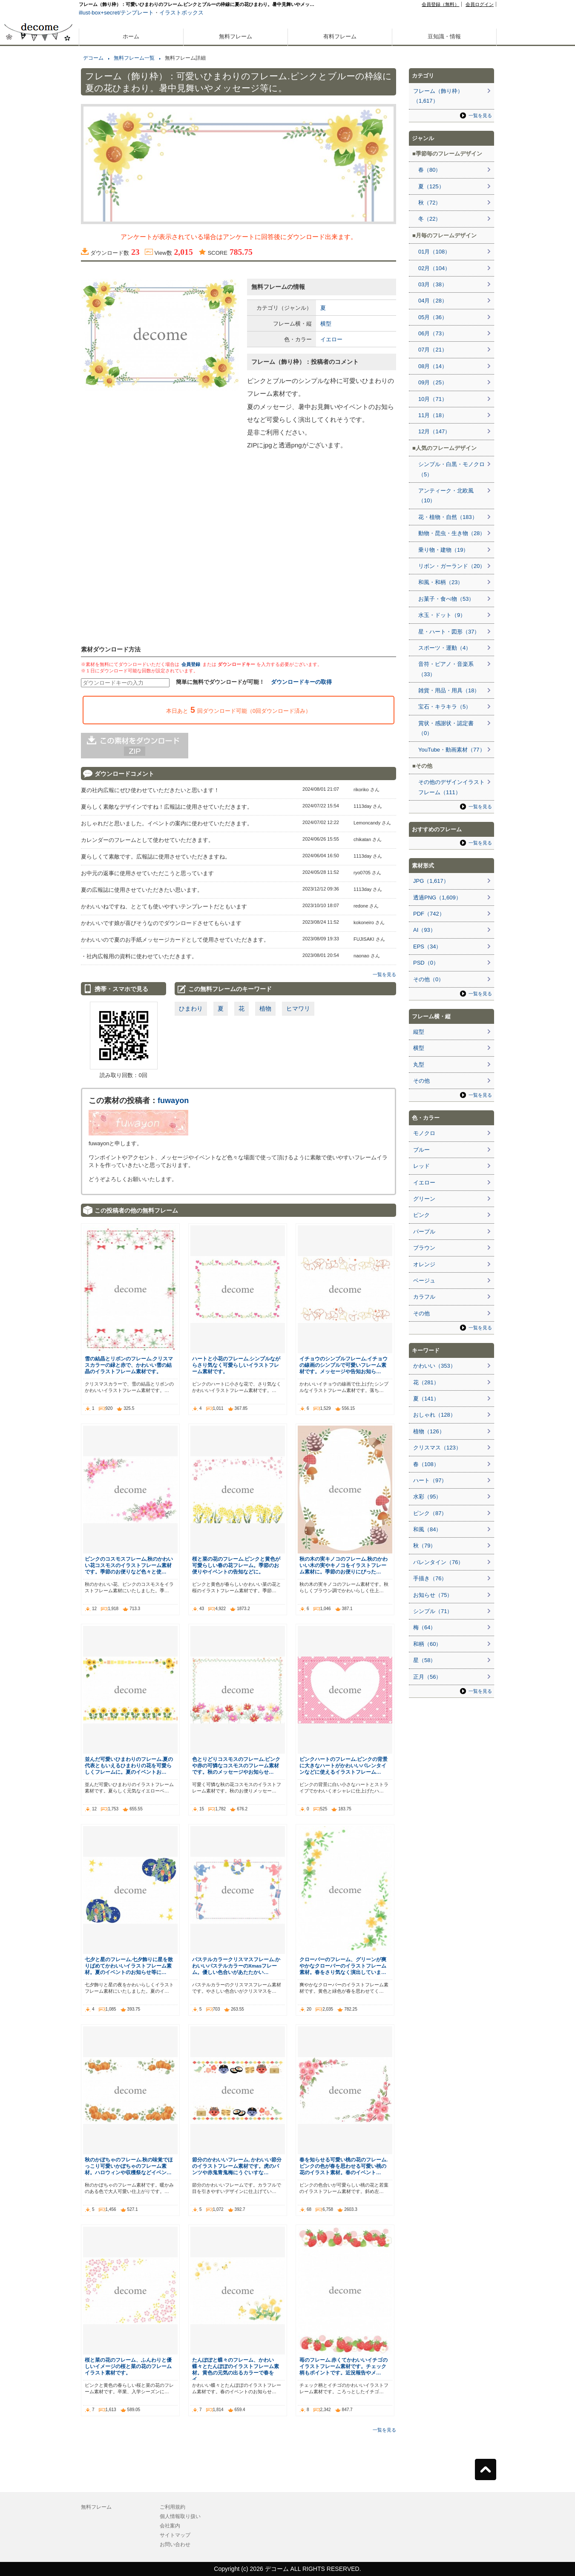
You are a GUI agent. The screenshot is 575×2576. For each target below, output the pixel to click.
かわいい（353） (434, 1366)
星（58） (424, 1660)
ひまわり (191, 1008)
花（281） (426, 1382)
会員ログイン (480, 4)
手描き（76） (430, 1578)
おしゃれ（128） (434, 1415)
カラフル (424, 1297)
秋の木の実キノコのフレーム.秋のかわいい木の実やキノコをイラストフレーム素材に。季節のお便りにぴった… (343, 1565)
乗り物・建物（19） (443, 550)
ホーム (131, 36)
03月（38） (432, 284)
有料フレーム (339, 36)
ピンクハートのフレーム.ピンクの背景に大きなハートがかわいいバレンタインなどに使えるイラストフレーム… (343, 1765)
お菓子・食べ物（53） (446, 599)
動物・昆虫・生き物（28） (451, 533)
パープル (424, 1231)
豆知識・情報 (444, 36)
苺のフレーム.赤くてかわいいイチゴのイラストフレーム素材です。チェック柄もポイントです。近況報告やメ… (343, 2366)
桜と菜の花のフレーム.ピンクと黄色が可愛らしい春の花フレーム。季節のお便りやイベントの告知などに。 (236, 1565)
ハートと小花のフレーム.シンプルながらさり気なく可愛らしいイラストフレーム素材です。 (236, 1365)
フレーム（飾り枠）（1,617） (438, 96)
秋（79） (424, 1545)
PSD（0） (426, 963)
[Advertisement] (38, 306)
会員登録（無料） (440, 4)
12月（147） (434, 431)
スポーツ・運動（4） (444, 648)
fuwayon (173, 1100)
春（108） (426, 1464)
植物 (265, 1008)
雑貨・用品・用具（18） (449, 690)
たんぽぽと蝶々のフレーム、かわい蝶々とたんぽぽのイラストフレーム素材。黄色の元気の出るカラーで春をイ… (235, 2369)
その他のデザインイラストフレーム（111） (451, 787)
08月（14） (432, 366)
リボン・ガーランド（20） (451, 566)
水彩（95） (427, 1496)
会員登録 (190, 664)
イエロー (331, 339)
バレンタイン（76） (438, 1562)
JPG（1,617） (431, 881)
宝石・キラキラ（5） (444, 706)
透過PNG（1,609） (437, 897)
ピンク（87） (430, 1513)
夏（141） (426, 1398)
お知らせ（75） (432, 1595)
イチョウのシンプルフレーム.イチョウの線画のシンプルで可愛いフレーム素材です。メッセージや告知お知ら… (343, 1365)
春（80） (429, 170)
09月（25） (432, 382)
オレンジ (424, 1264)
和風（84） (427, 1529)
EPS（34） (427, 946)
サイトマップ (175, 2535)
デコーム (93, 58)
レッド (421, 1166)
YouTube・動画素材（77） (451, 749)
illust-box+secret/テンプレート (116, 12)
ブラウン (424, 1248)
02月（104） (434, 268)
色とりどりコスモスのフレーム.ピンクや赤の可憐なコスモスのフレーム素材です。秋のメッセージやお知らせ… (236, 1765)
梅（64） (424, 1627)
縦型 (418, 1032)
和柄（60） (427, 1644)
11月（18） (432, 415)
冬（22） (429, 219)
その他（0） (428, 979)
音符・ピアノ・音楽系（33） (446, 669)
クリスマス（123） (437, 1447)
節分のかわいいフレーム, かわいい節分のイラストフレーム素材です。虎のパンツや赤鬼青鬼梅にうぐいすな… (237, 2166)
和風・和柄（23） (440, 582)
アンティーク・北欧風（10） (446, 495)
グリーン (424, 1199)
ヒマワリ (298, 1008)
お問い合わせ (175, 2544)
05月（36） (432, 317)
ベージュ (424, 1280)
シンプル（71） (432, 1611)
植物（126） (429, 1431)
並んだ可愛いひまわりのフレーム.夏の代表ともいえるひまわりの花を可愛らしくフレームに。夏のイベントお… (129, 1765)
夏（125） (431, 186)
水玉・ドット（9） (442, 615)
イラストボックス (181, 12)
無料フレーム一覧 (134, 58)
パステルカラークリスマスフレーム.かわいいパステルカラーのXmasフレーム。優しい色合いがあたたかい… (236, 1965)
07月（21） (432, 349)
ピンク (421, 1215)
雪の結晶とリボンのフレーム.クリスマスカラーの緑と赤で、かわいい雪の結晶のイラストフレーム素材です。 (129, 1365)
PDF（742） (429, 914)
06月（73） (432, 333)
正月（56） (427, 1677)
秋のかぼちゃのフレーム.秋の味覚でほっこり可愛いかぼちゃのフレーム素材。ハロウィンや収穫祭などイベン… (129, 2166)
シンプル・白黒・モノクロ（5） (451, 469)
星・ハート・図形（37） (449, 631)
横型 (325, 323)
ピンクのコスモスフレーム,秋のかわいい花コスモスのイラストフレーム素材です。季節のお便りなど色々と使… (129, 1565)
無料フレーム (235, 36)
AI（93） (424, 930)
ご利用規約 (172, 2507)
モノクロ (424, 1133)
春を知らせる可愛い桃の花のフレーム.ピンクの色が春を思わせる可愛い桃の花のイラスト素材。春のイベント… (343, 2166)
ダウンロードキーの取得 (301, 682)
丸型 (418, 1064)
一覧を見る (384, 974)
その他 (421, 1081)
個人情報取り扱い (180, 2516)
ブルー (421, 1150)
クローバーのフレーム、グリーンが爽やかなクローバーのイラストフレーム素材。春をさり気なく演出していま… (342, 1965)
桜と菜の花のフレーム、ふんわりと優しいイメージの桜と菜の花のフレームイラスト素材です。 (128, 2366)
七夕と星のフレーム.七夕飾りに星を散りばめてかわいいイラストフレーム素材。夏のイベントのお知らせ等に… (129, 1965)
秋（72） (429, 202)
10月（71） (432, 399)
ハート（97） (430, 1480)
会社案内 (170, 2526)
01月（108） (434, 251)
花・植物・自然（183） (447, 517)
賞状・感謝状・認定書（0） (446, 728)
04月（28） (432, 300)
